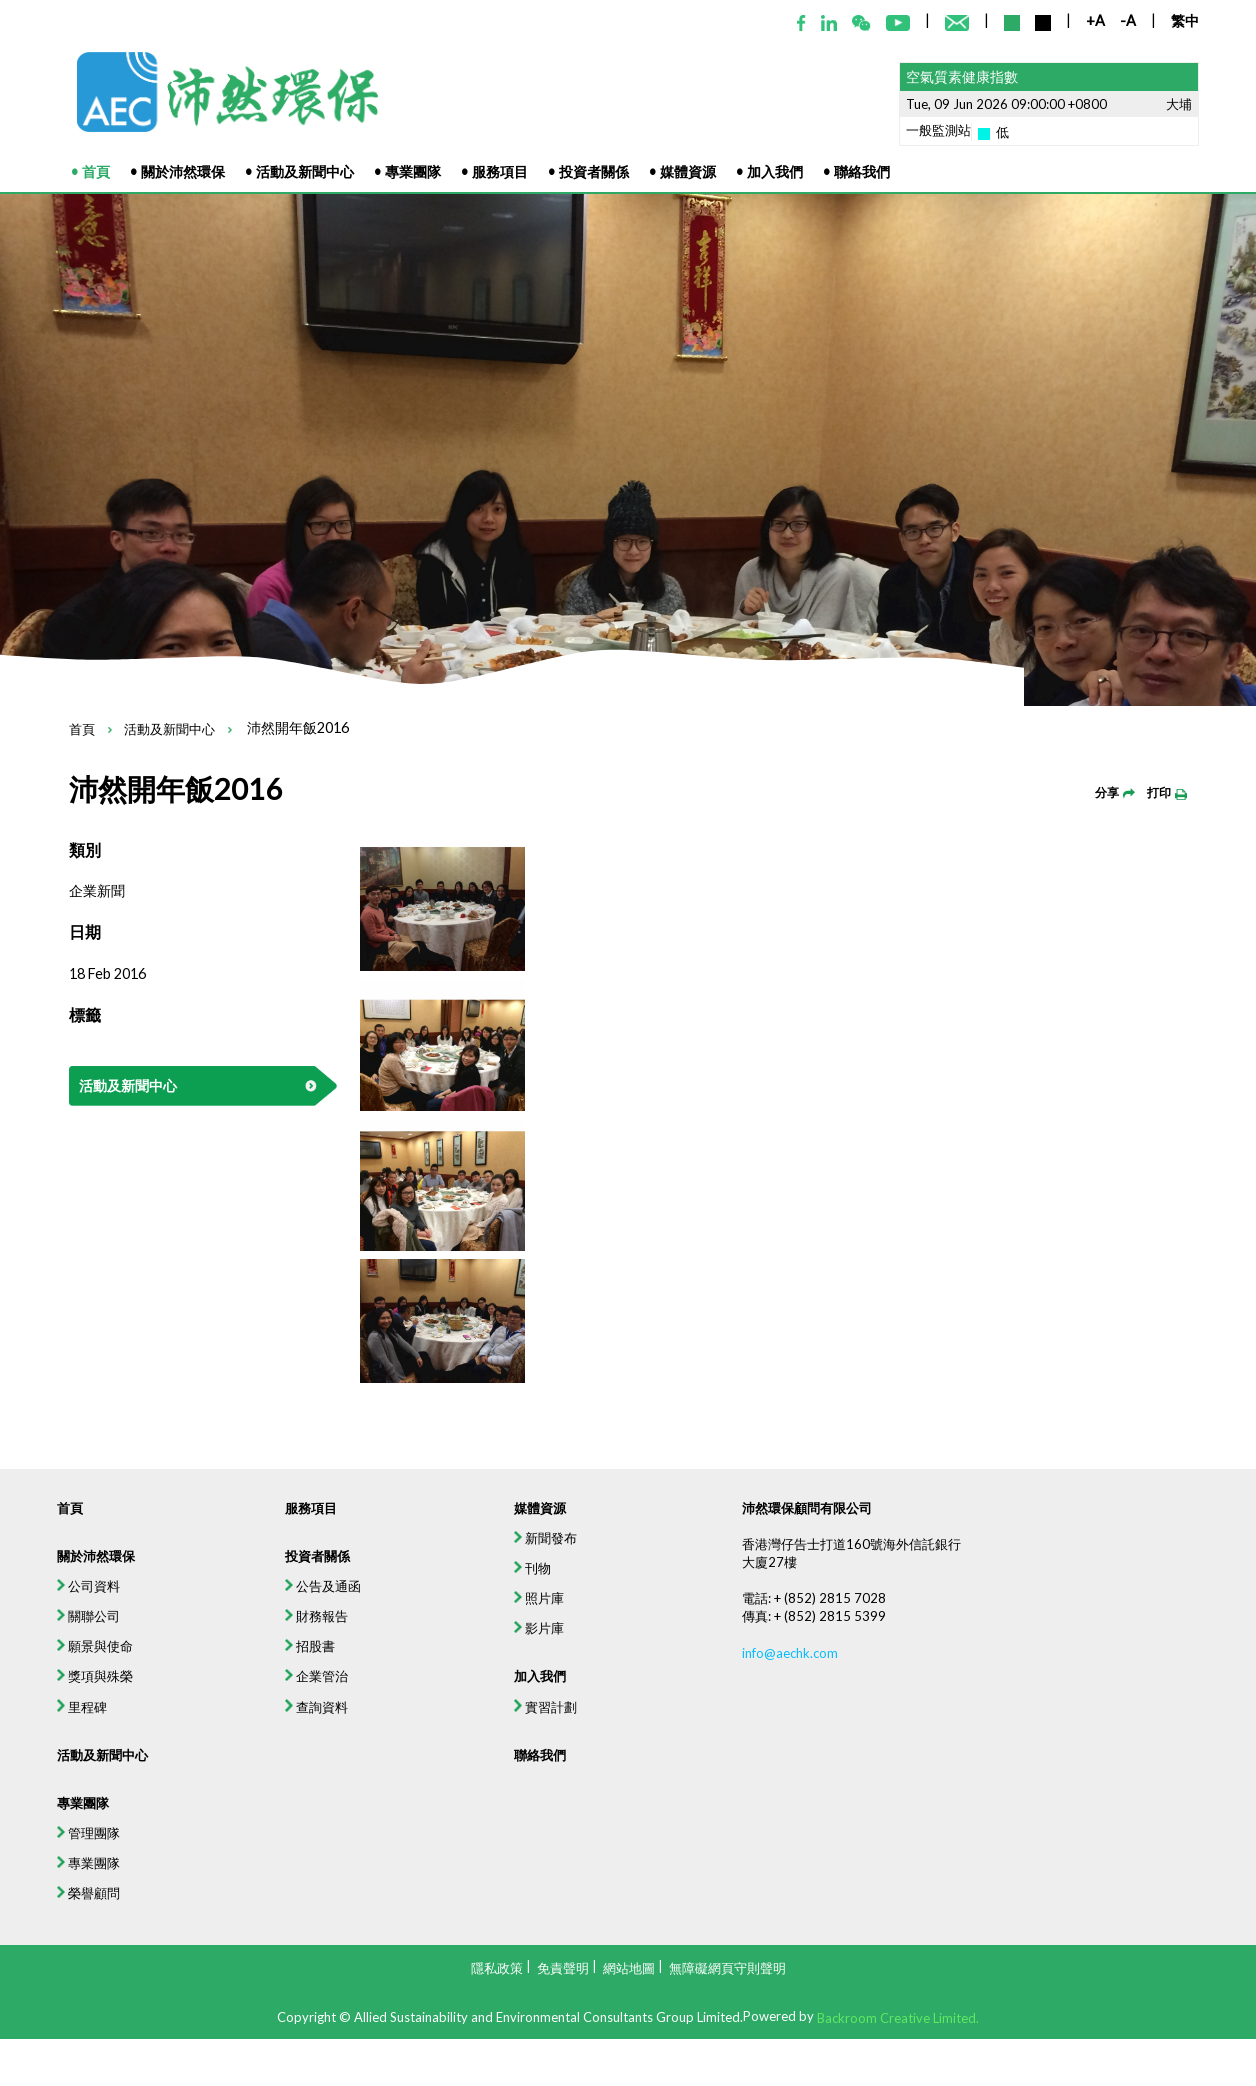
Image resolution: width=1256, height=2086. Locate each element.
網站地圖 (629, 1967)
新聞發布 (529, 1642)
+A (1095, 20)
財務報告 (256, 1736)
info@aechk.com (821, 1780)
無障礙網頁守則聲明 (727, 1967)
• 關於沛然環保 (177, 171)
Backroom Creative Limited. (898, 2018)
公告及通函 (264, 1700)
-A (1128, 20)
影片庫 (522, 1750)
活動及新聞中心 (169, 730)
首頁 (82, 730)
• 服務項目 (494, 171)
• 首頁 (90, 171)
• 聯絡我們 (856, 171)
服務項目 (250, 1606)
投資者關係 (258, 1664)
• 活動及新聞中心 (299, 171)
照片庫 (522, 1714)
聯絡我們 (523, 1902)
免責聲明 (563, 1967)
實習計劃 (529, 1844)
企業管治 (256, 1808)
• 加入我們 (769, 171)
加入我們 (523, 1808)
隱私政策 (497, 1967)
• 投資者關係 (588, 171)
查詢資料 (256, 1844)
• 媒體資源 (682, 171)
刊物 (514, 1678)
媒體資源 (523, 1606)
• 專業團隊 (407, 171)
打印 (1167, 792)
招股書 (249, 1772)
